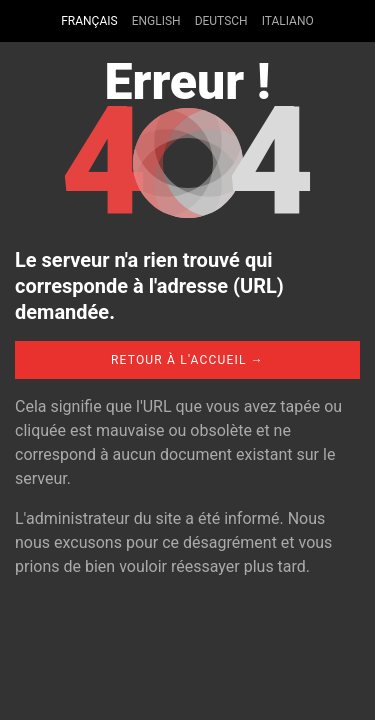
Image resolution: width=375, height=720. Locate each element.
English (156, 21)
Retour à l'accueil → (187, 360)
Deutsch (221, 21)
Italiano (288, 21)
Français (89, 21)
